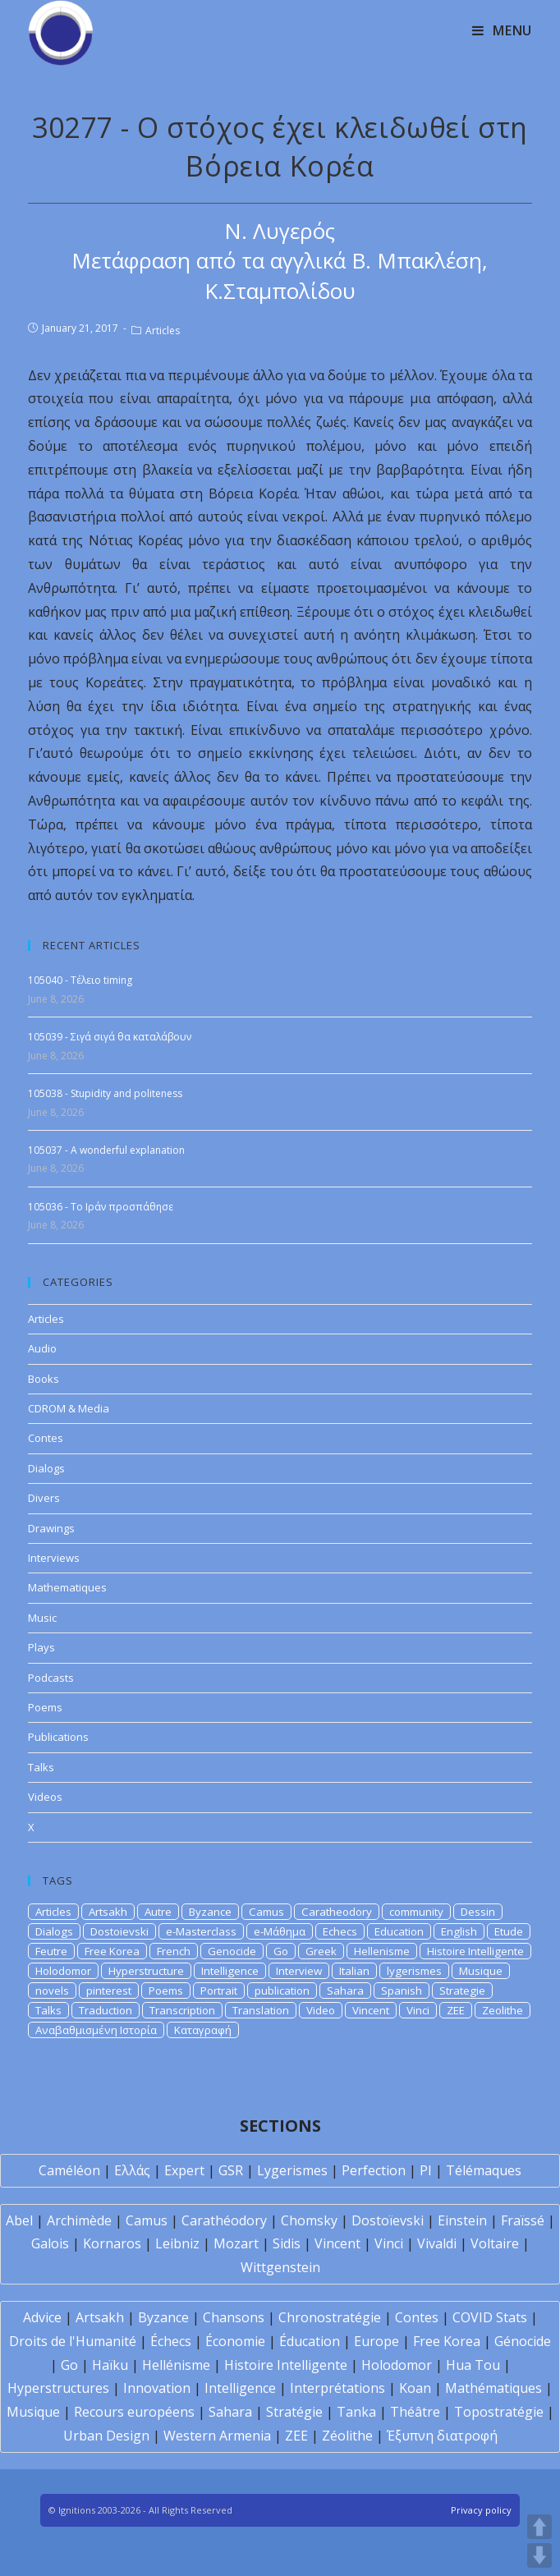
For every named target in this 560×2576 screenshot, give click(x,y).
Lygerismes (292, 2170)
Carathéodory (224, 2220)
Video (320, 2010)
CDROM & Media (68, 1408)
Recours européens (134, 2412)
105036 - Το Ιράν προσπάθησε (100, 1207)
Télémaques (483, 2170)
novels (52, 1990)
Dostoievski (119, 1931)
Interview (299, 1970)
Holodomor (63, 1970)
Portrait (218, 1990)
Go (280, 1951)
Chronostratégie (329, 2317)
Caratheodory (336, 1911)
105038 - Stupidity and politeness (105, 1093)
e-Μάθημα (279, 1931)
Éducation (309, 2341)
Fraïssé (522, 2220)
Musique (481, 1970)
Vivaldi (437, 2243)
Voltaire (494, 2243)
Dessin (478, 1911)
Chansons (233, 2317)
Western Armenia (217, 2436)
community (416, 1911)
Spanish (401, 1990)
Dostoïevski (387, 2220)
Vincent (370, 2010)
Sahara (345, 1990)
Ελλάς (132, 2170)
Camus (266, 1911)
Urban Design (106, 2436)
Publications (58, 1736)
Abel (19, 2220)
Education (399, 1931)
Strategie (462, 1990)
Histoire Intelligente (475, 1951)
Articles (162, 330)
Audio (42, 1348)
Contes (45, 1437)
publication (282, 1990)
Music (42, 1617)
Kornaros (112, 2243)
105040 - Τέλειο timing (80, 980)
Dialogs (46, 1468)
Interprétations (337, 2388)
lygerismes (414, 1970)
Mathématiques (493, 2388)
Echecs (340, 1931)
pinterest (108, 1990)
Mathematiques (67, 1587)
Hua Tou (473, 2365)
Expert (184, 2170)
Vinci (417, 2010)
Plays (41, 1647)
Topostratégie (499, 2412)
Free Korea (112, 1951)
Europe (376, 2341)
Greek (321, 1951)
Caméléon (69, 2170)
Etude (508, 1931)
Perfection (374, 2170)
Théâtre (415, 2412)
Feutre (51, 1951)
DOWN (539, 2555)
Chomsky (309, 2220)
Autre (158, 1911)
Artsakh (108, 1911)
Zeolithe (502, 2010)
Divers (44, 1497)
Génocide (522, 2341)
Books (43, 1378)
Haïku (110, 2365)
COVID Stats (489, 2317)
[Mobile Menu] (502, 30)
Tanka (356, 2412)
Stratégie (294, 2412)
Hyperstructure (146, 1970)
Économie (235, 2341)
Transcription (182, 2010)
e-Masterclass (201, 1931)
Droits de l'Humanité (72, 2341)
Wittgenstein (280, 2267)
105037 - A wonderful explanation (106, 1150)
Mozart (236, 2243)
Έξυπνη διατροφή (442, 2436)
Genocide (232, 1951)
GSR (230, 2170)
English (459, 1931)
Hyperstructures (58, 2388)
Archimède (79, 2220)
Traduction (105, 2010)
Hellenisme (382, 1951)
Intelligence (230, 1970)
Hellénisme (176, 2365)
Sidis (287, 2243)
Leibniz (177, 2243)
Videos (45, 1796)
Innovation (156, 2388)
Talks (41, 1767)
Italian (354, 1970)
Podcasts (51, 1677)
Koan (415, 2388)
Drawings (51, 1528)
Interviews (54, 1557)
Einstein (462, 2220)
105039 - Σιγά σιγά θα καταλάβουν (109, 1037)
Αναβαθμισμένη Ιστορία (96, 2030)
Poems (45, 1707)
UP (539, 2526)
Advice (42, 2317)
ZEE (456, 2010)
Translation (260, 2010)
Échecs (170, 2341)
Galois (50, 2243)
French (173, 1951)
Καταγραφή (203, 2030)
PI (426, 2170)
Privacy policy (481, 2510)
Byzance (210, 1911)
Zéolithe (347, 2436)
